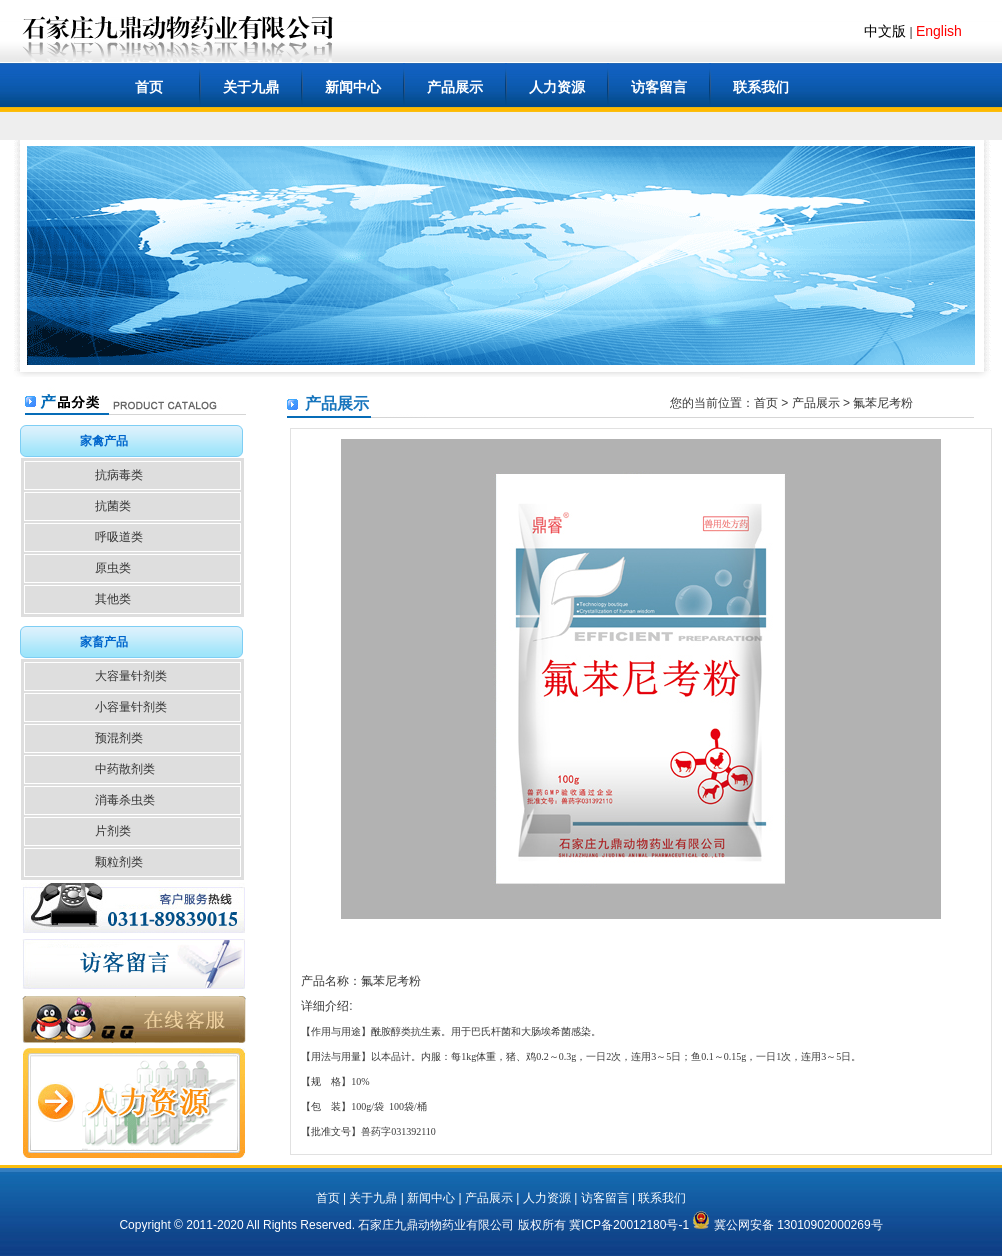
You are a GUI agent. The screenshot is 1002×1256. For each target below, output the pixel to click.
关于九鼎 (251, 87)
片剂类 (113, 831)
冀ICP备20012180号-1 (629, 1225)
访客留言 (659, 87)
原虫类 (113, 568)
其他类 (113, 599)
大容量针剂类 (131, 676)
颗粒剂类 (119, 862)
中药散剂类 (125, 769)
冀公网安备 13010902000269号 (787, 1225)
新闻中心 (353, 87)
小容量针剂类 (131, 707)
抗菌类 (113, 506)
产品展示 (455, 87)
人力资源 (557, 87)
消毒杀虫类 (125, 800)
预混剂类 (119, 738)
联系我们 (761, 87)
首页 (149, 87)
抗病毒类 (119, 475)
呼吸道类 (119, 537)
